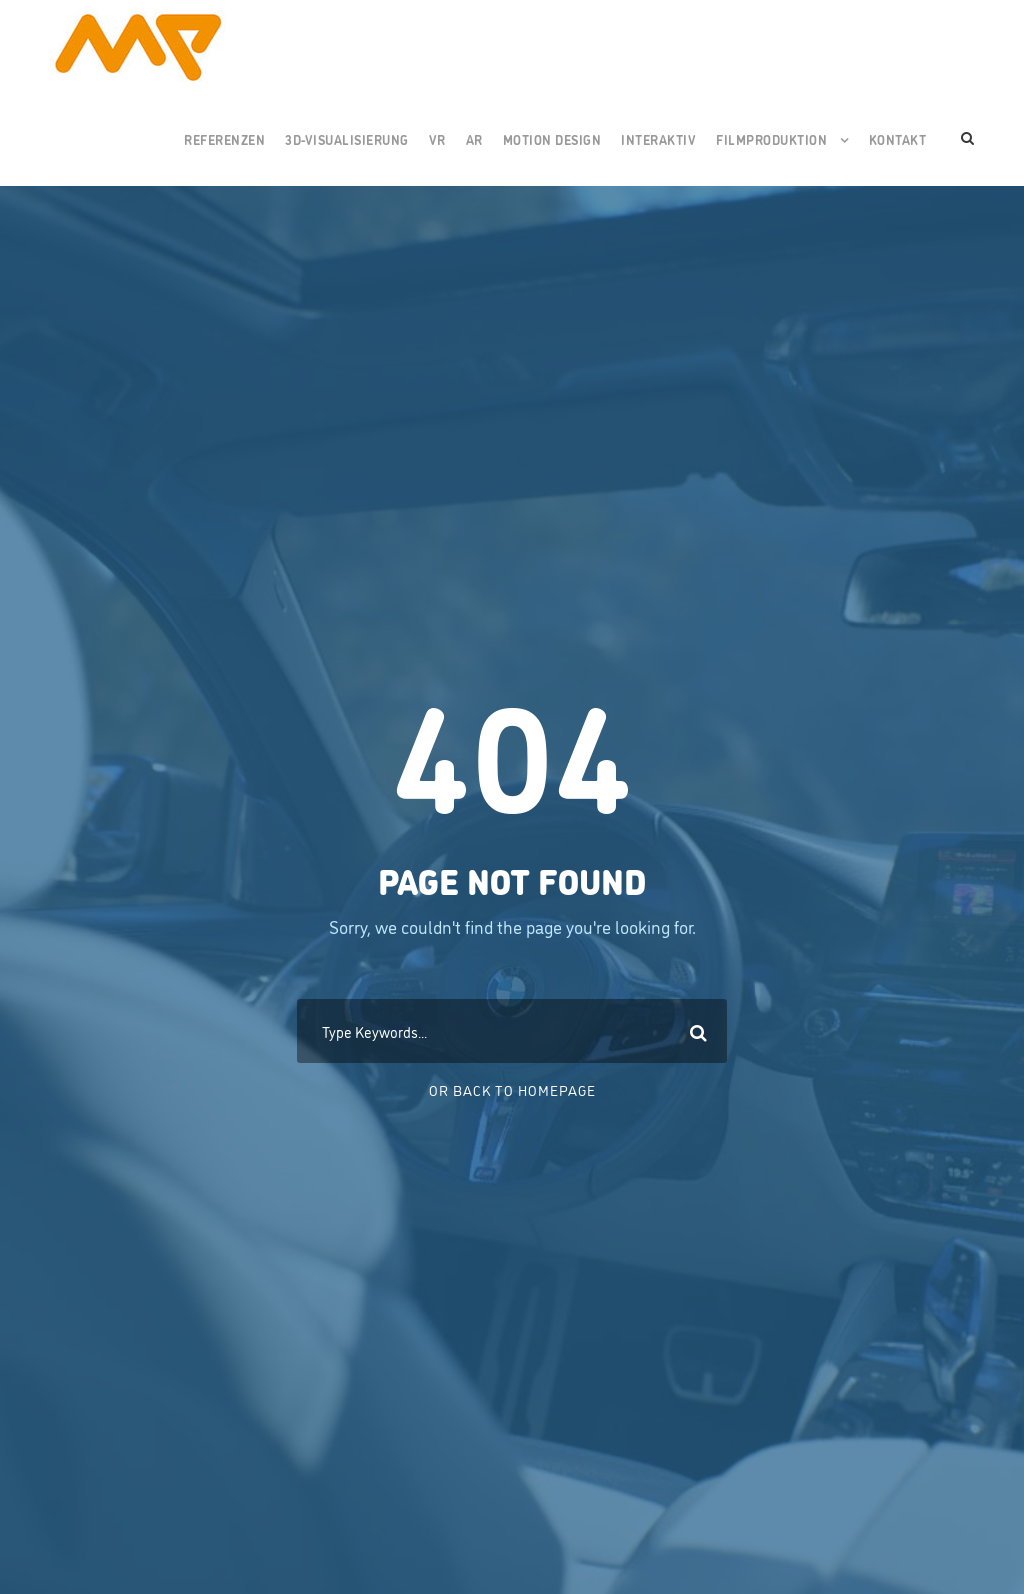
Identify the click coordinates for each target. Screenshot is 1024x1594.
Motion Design (552, 139)
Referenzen (224, 139)
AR (474, 139)
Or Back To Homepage (512, 1089)
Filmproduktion (771, 139)
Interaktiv (658, 139)
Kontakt (898, 139)
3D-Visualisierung (347, 139)
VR (437, 139)
